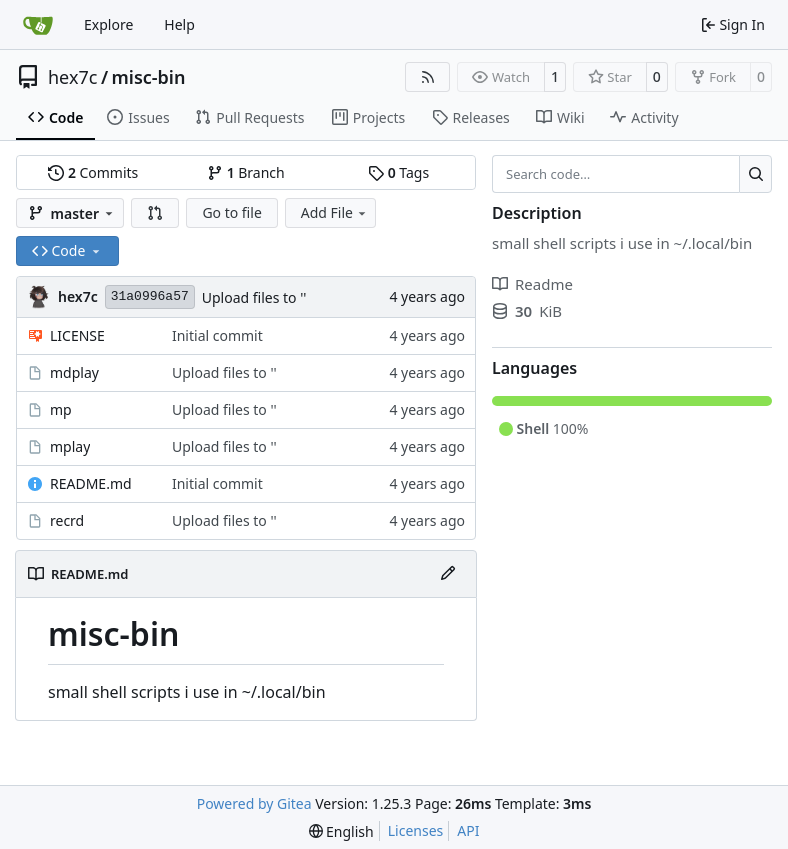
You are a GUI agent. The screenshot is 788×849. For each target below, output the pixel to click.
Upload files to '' (254, 297)
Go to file (231, 212)
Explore (108, 24)
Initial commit (217, 335)
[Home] (38, 25)
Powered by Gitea (254, 803)
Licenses (416, 830)
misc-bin (149, 77)
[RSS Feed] (428, 77)
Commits (93, 172)
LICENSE (77, 335)
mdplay (74, 372)
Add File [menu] (335, 212)
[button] (155, 213)
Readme (532, 284)
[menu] (341, 831)
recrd (67, 520)
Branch (246, 172)
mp (61, 409)
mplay (70, 446)
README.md (91, 483)
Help (179, 24)
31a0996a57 (150, 296)
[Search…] (755, 174)
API (468, 830)
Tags (398, 172)
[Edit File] (448, 574)
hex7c (72, 77)
